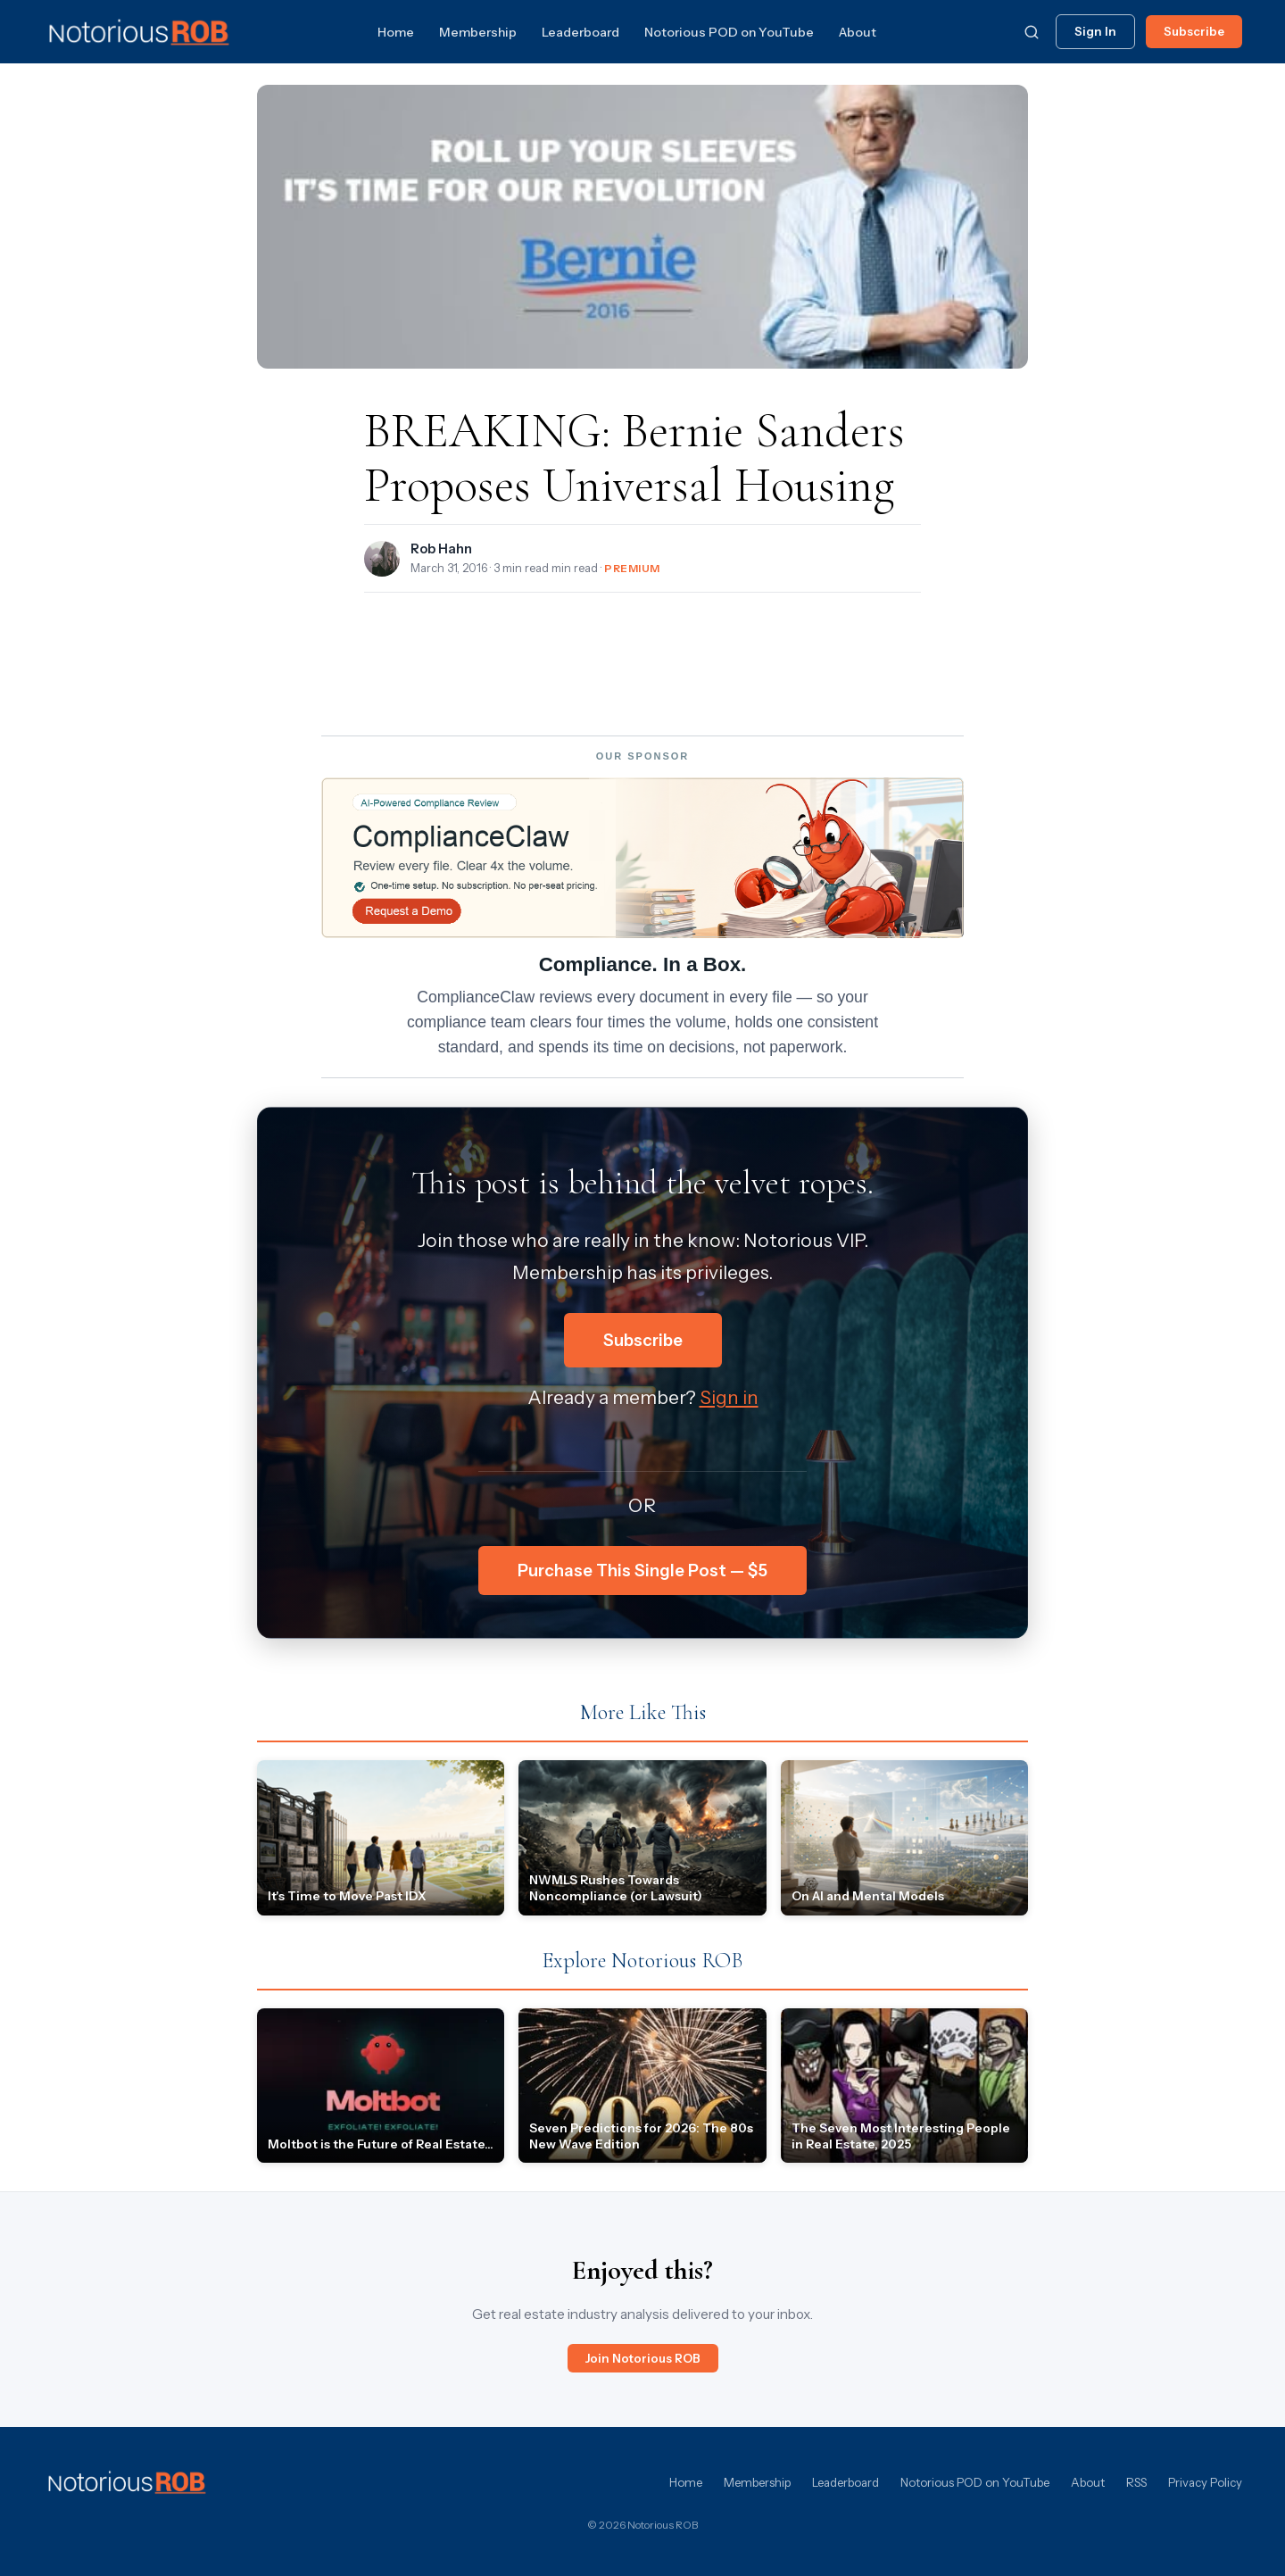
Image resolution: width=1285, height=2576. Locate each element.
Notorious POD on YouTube (729, 32)
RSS (1136, 2482)
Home (395, 32)
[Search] (1031, 32)
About (857, 32)
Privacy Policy (1205, 2482)
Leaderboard (580, 32)
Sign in (729, 1397)
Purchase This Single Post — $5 (642, 1570)
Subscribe (1194, 31)
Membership (478, 32)
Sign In (1095, 31)
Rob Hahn (441, 549)
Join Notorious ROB (643, 2358)
